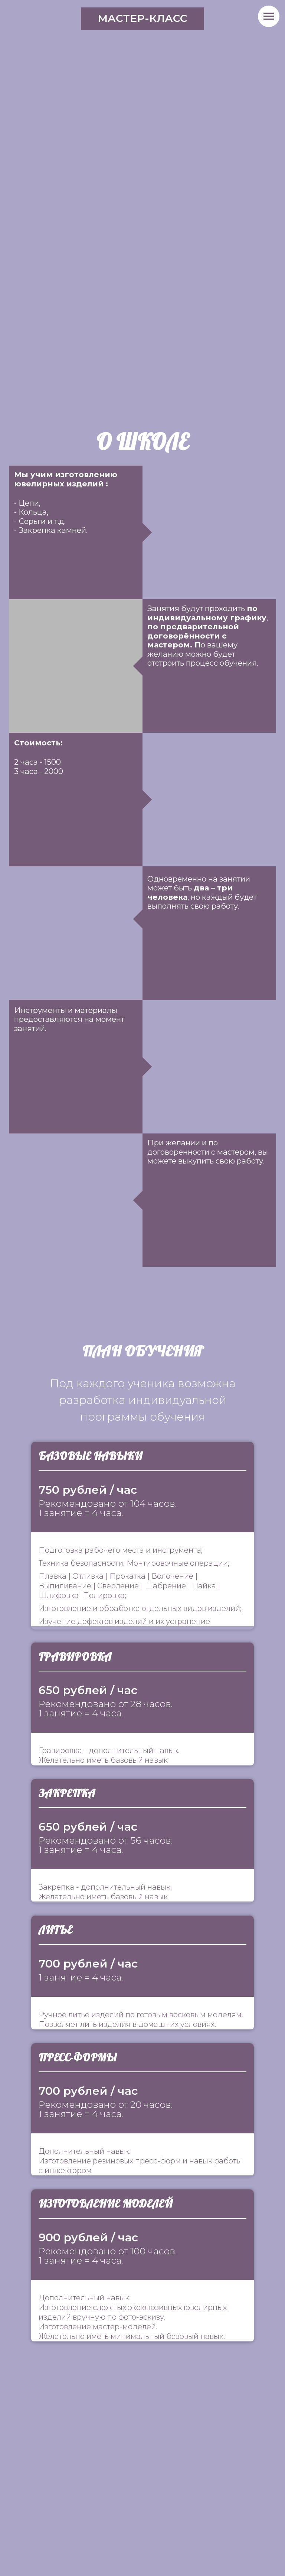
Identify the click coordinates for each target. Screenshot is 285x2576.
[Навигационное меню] (268, 16)
